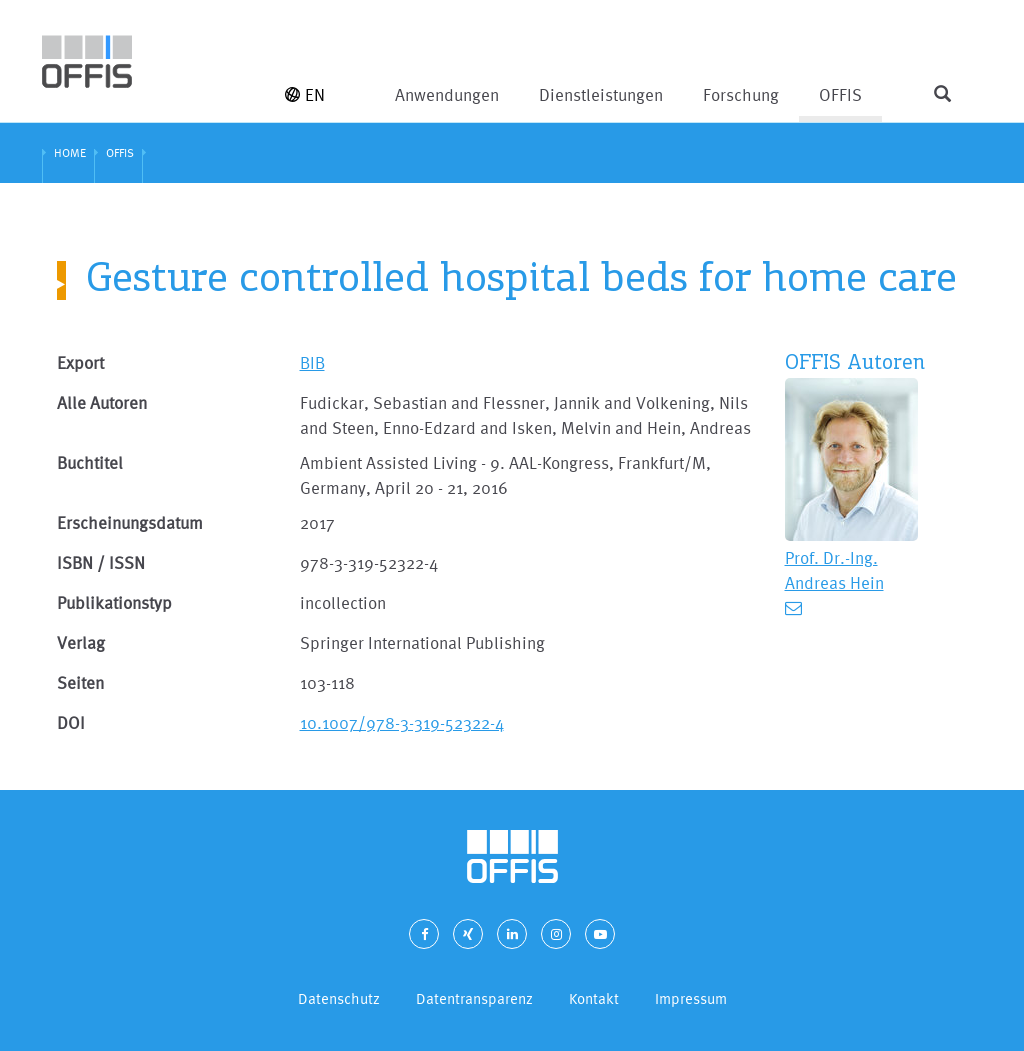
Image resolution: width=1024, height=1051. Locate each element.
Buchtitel (90, 462)
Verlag (81, 642)
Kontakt (594, 998)
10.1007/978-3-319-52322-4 (402, 722)
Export (80, 362)
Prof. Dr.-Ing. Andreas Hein (834, 570)
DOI (71, 722)
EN (305, 94)
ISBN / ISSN (101, 562)
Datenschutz (339, 998)
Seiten (80, 682)
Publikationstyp (114, 602)
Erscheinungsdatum (130, 522)
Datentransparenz (474, 998)
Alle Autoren (102, 402)
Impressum (691, 998)
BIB (312, 362)
